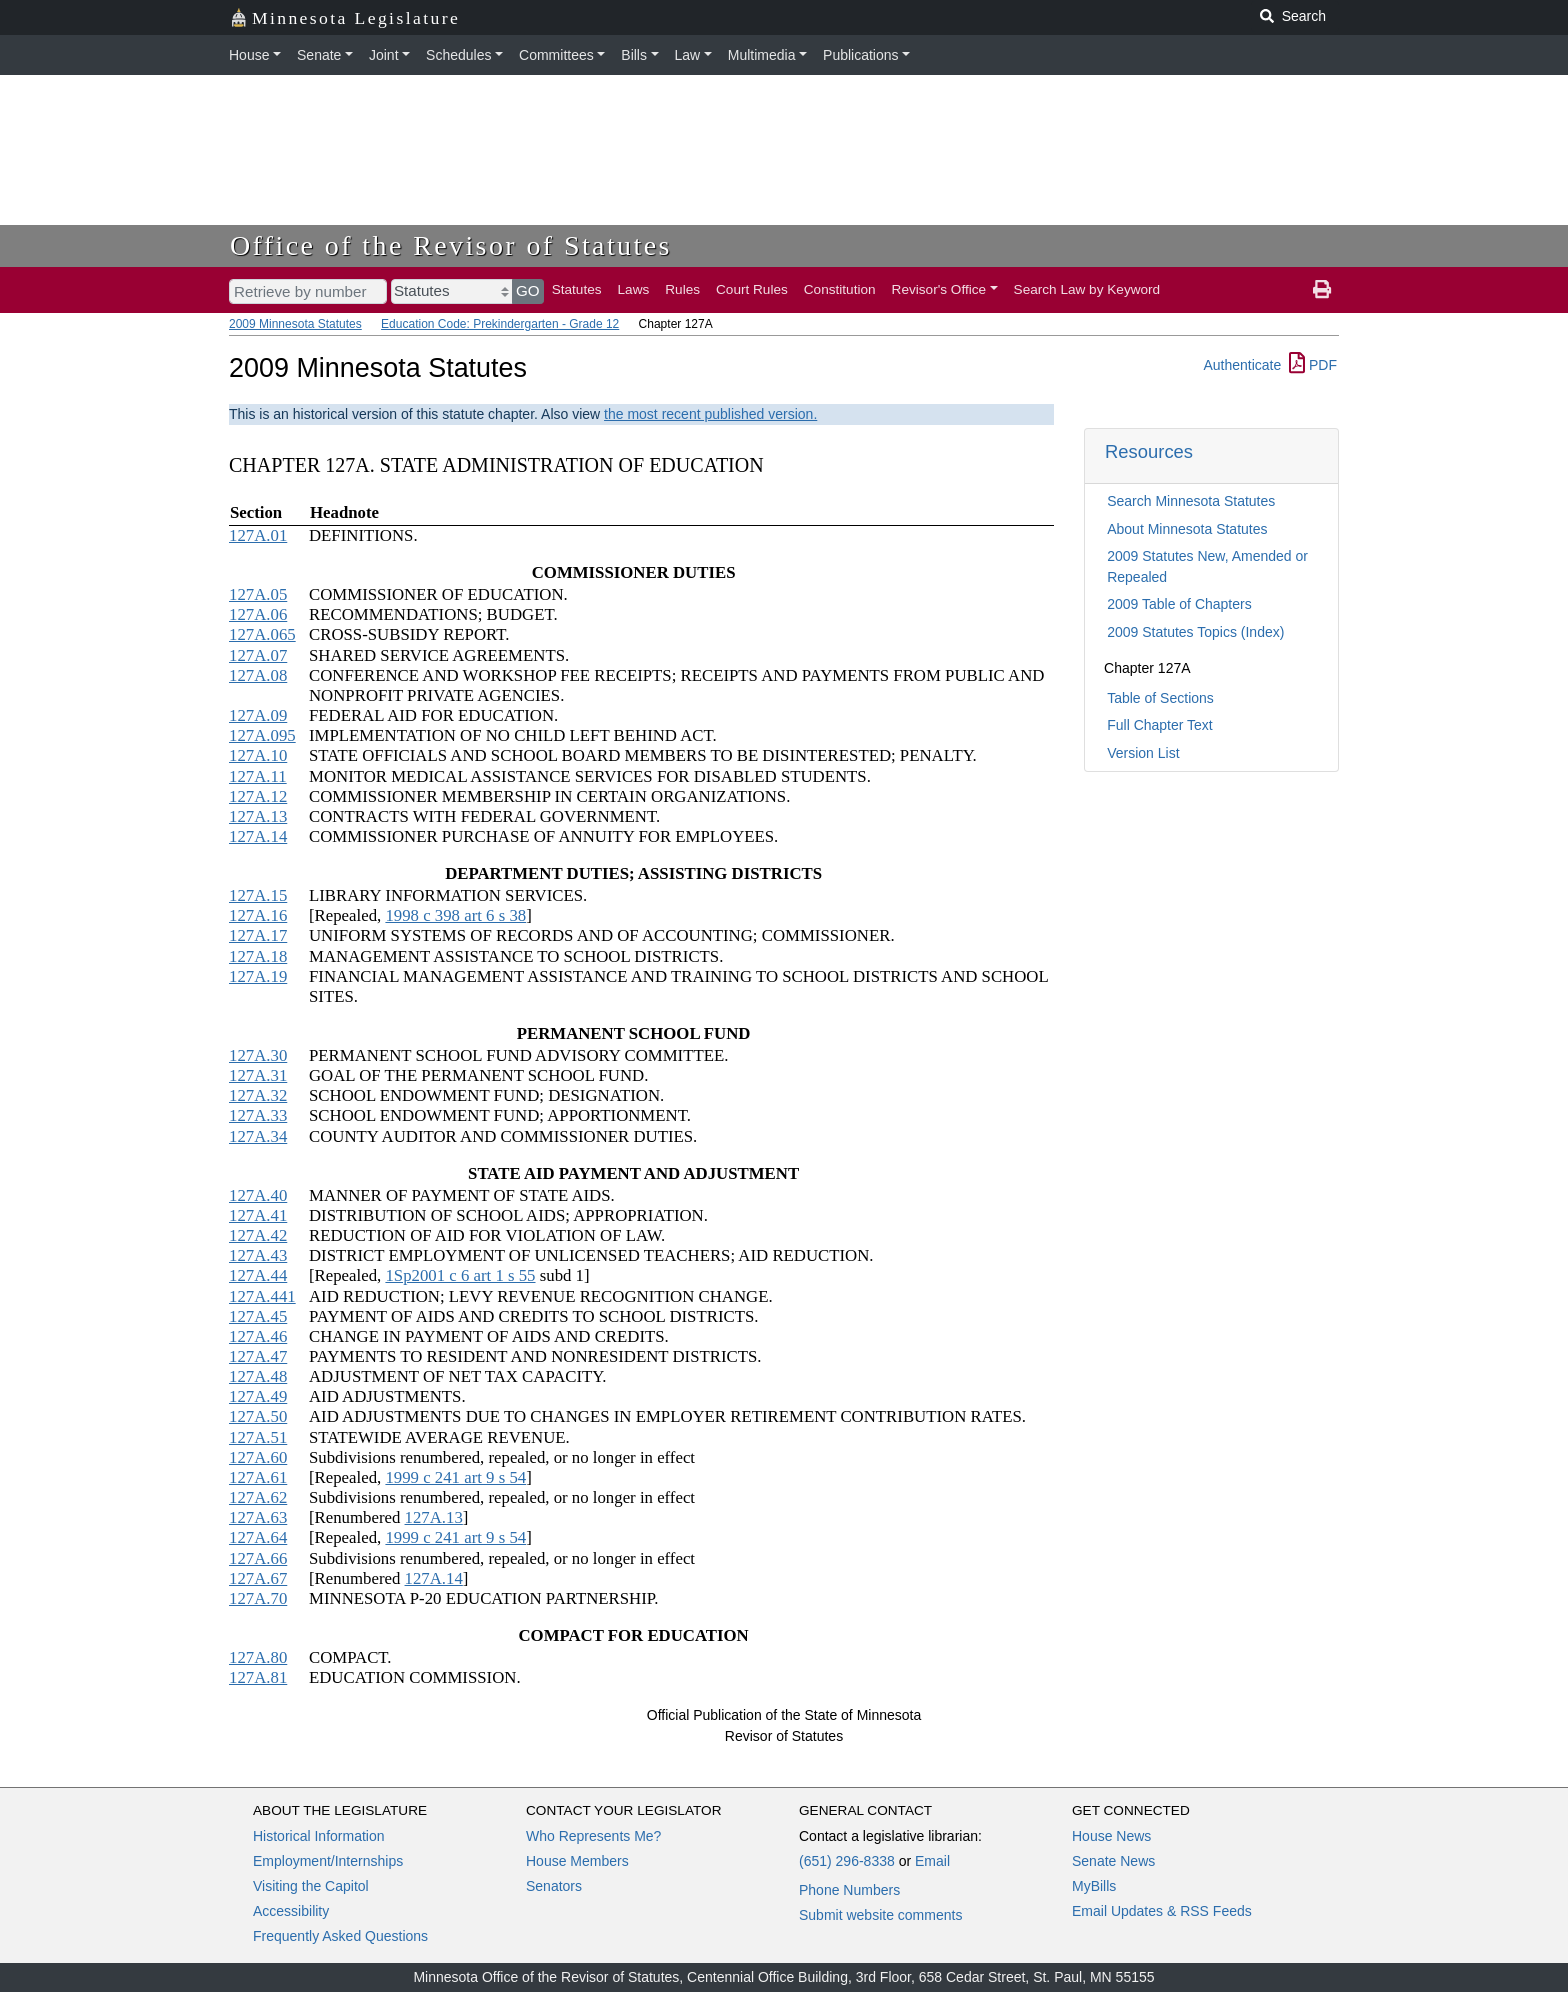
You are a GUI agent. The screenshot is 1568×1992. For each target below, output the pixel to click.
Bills (634, 55)
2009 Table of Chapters (1179, 604)
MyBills (1094, 1886)
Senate (319, 55)
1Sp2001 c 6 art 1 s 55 (460, 1275)
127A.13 (258, 816)
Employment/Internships (328, 1861)
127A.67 (258, 1578)
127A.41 (258, 1215)
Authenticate (1242, 365)
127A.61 (258, 1477)
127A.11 (258, 776)
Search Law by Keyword (1087, 289)
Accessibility (291, 1911)
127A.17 (258, 935)
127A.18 (258, 956)
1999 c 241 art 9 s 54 (455, 1477)
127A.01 (258, 535)
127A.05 (258, 594)
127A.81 (258, 1677)
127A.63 (258, 1517)
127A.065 (262, 634)
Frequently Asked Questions (340, 1936)
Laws (634, 289)
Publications (861, 55)
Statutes (577, 289)
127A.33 (258, 1115)
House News (1111, 1836)
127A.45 (258, 1316)
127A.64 (258, 1537)
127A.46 (258, 1336)
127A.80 (258, 1657)
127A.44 (258, 1275)
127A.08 (258, 675)
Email (932, 1861)
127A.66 (258, 1558)
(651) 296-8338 (847, 1861)
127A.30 (258, 1055)
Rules (682, 289)
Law (688, 55)
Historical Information (319, 1836)
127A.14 (258, 836)
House (249, 55)
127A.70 (258, 1598)
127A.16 (258, 915)
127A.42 (258, 1235)
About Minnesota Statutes (1187, 529)
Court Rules (752, 289)
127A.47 (258, 1356)
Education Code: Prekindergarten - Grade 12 (500, 324)
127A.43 (258, 1255)
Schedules (458, 55)
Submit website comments (880, 1915)
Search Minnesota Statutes (1191, 501)
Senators (554, 1886)
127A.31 (258, 1075)
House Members (577, 1861)
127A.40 (258, 1195)
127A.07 (258, 655)
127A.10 (258, 755)
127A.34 (258, 1136)
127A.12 (258, 796)
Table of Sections (1160, 698)
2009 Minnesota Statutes (295, 324)
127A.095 (262, 735)
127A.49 (258, 1396)
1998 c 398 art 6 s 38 (455, 915)
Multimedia (762, 55)
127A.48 (258, 1376)
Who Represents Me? (593, 1836)
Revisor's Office (939, 289)
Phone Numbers (849, 1890)
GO (528, 290)
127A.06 (258, 614)
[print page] (1322, 290)
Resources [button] (1149, 451)
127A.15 (258, 895)
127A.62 (258, 1497)
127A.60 (258, 1457)
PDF (1313, 365)
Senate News (1113, 1861)
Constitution (840, 289)
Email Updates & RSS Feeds (1162, 1911)
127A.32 (258, 1095)
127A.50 (258, 1416)
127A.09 (258, 715)
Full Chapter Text (1160, 725)
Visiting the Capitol (311, 1886)
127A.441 (262, 1296)
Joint (384, 55)
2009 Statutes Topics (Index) (1195, 632)
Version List (1143, 753)
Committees (556, 55)
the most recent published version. (710, 414)
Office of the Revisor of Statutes (451, 245)
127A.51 (258, 1437)
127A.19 (258, 976)
